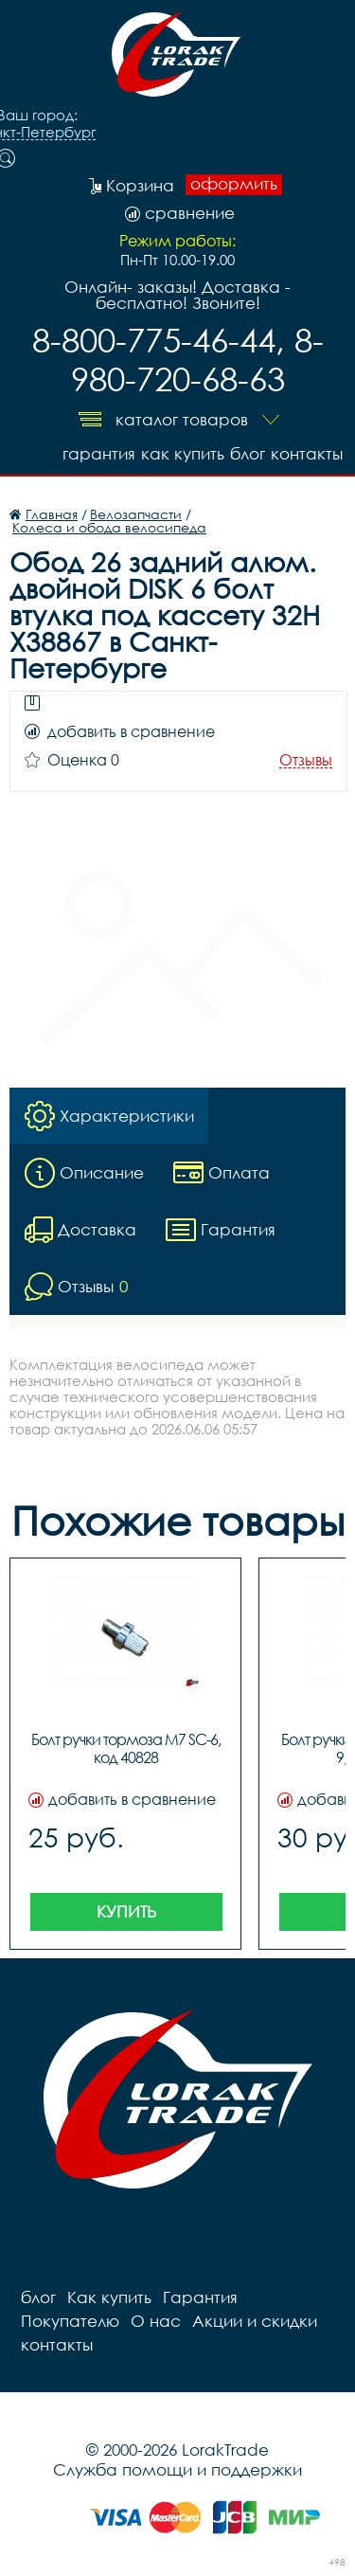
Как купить (182, 453)
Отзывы (305, 760)
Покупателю (70, 2321)
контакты (307, 453)
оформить (233, 183)
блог (247, 453)
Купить (126, 1911)
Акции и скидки (254, 2321)
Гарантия (98, 453)
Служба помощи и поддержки (177, 2469)
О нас (156, 2321)
